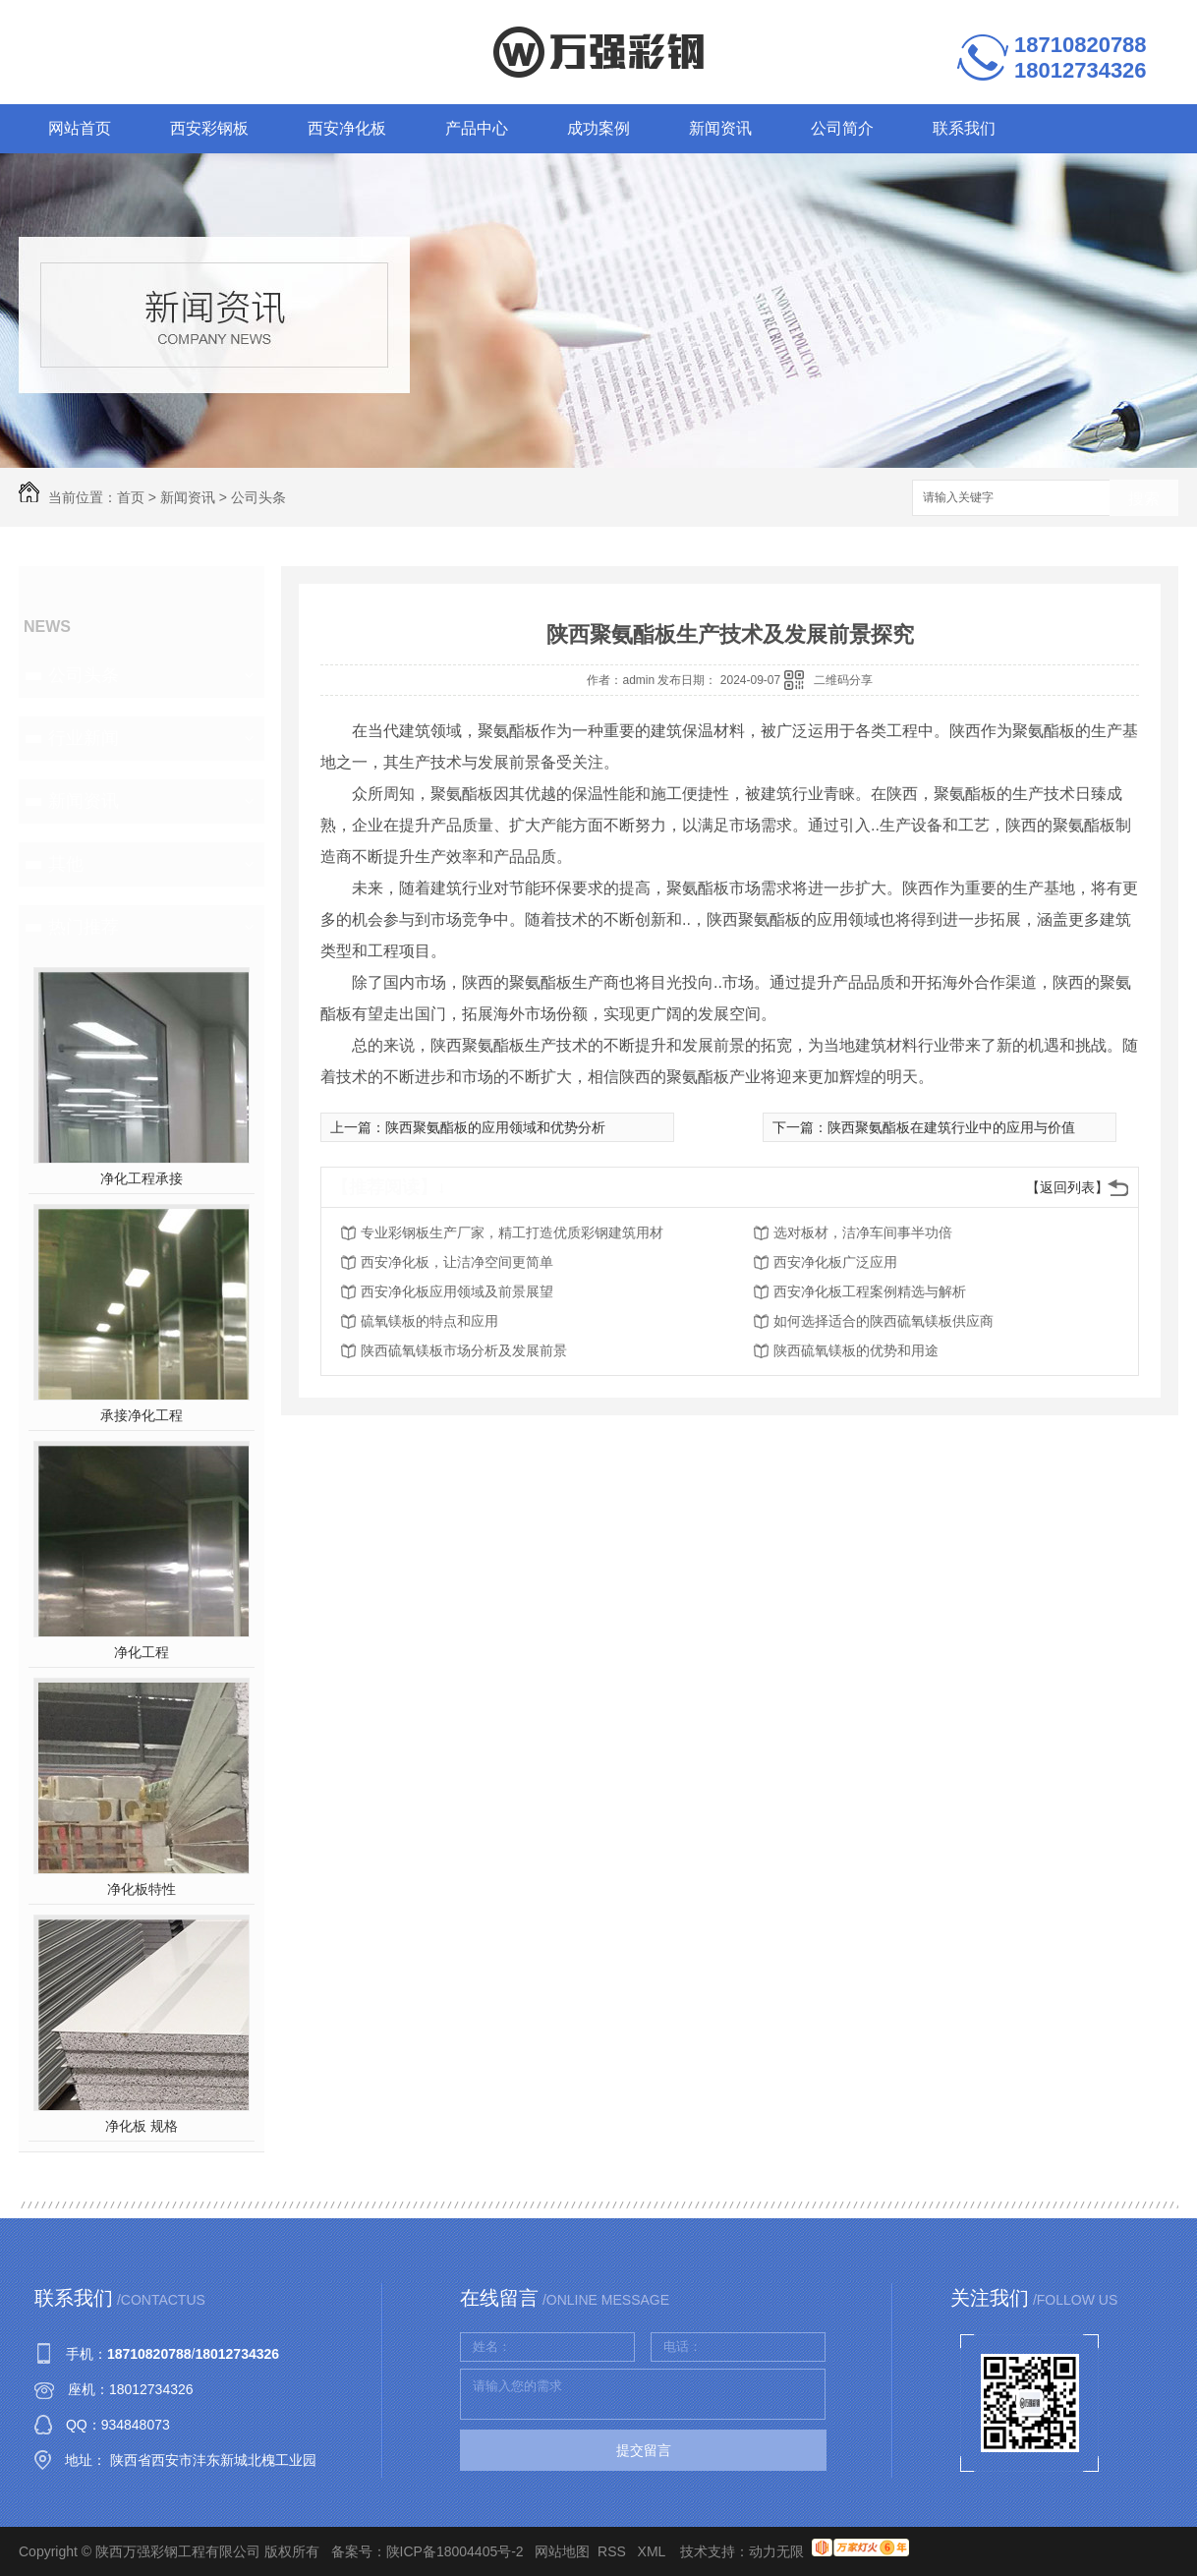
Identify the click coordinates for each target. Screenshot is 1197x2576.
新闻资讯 (720, 128)
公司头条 (258, 497)
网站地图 (562, 2551)
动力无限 (776, 2551)
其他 (66, 864)
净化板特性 (141, 1889)
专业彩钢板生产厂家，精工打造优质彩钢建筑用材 (512, 1232)
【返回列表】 (1067, 1187)
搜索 (1144, 498)
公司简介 (842, 128)
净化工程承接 (141, 1178)
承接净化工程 (141, 1415)
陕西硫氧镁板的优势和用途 (856, 1350)
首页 (130, 497)
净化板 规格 (141, 2126)
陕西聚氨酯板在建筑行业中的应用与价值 (951, 1127)
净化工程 (141, 1652)
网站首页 (79, 128)
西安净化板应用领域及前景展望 (457, 1291)
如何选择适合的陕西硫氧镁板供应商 (883, 1321)
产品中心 (476, 128)
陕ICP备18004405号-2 (455, 2551)
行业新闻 (83, 738)
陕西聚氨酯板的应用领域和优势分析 (495, 1127)
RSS (614, 2551)
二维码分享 (843, 680)
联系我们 (964, 128)
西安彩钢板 (209, 128)
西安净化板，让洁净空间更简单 (457, 1262)
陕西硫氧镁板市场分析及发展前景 (464, 1350)
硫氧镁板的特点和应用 (429, 1321)
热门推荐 (83, 927)
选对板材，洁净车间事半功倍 (862, 1232)
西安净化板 (347, 128)
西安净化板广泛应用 (835, 1262)
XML (653, 2551)
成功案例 (598, 128)
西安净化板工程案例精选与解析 (869, 1291)
